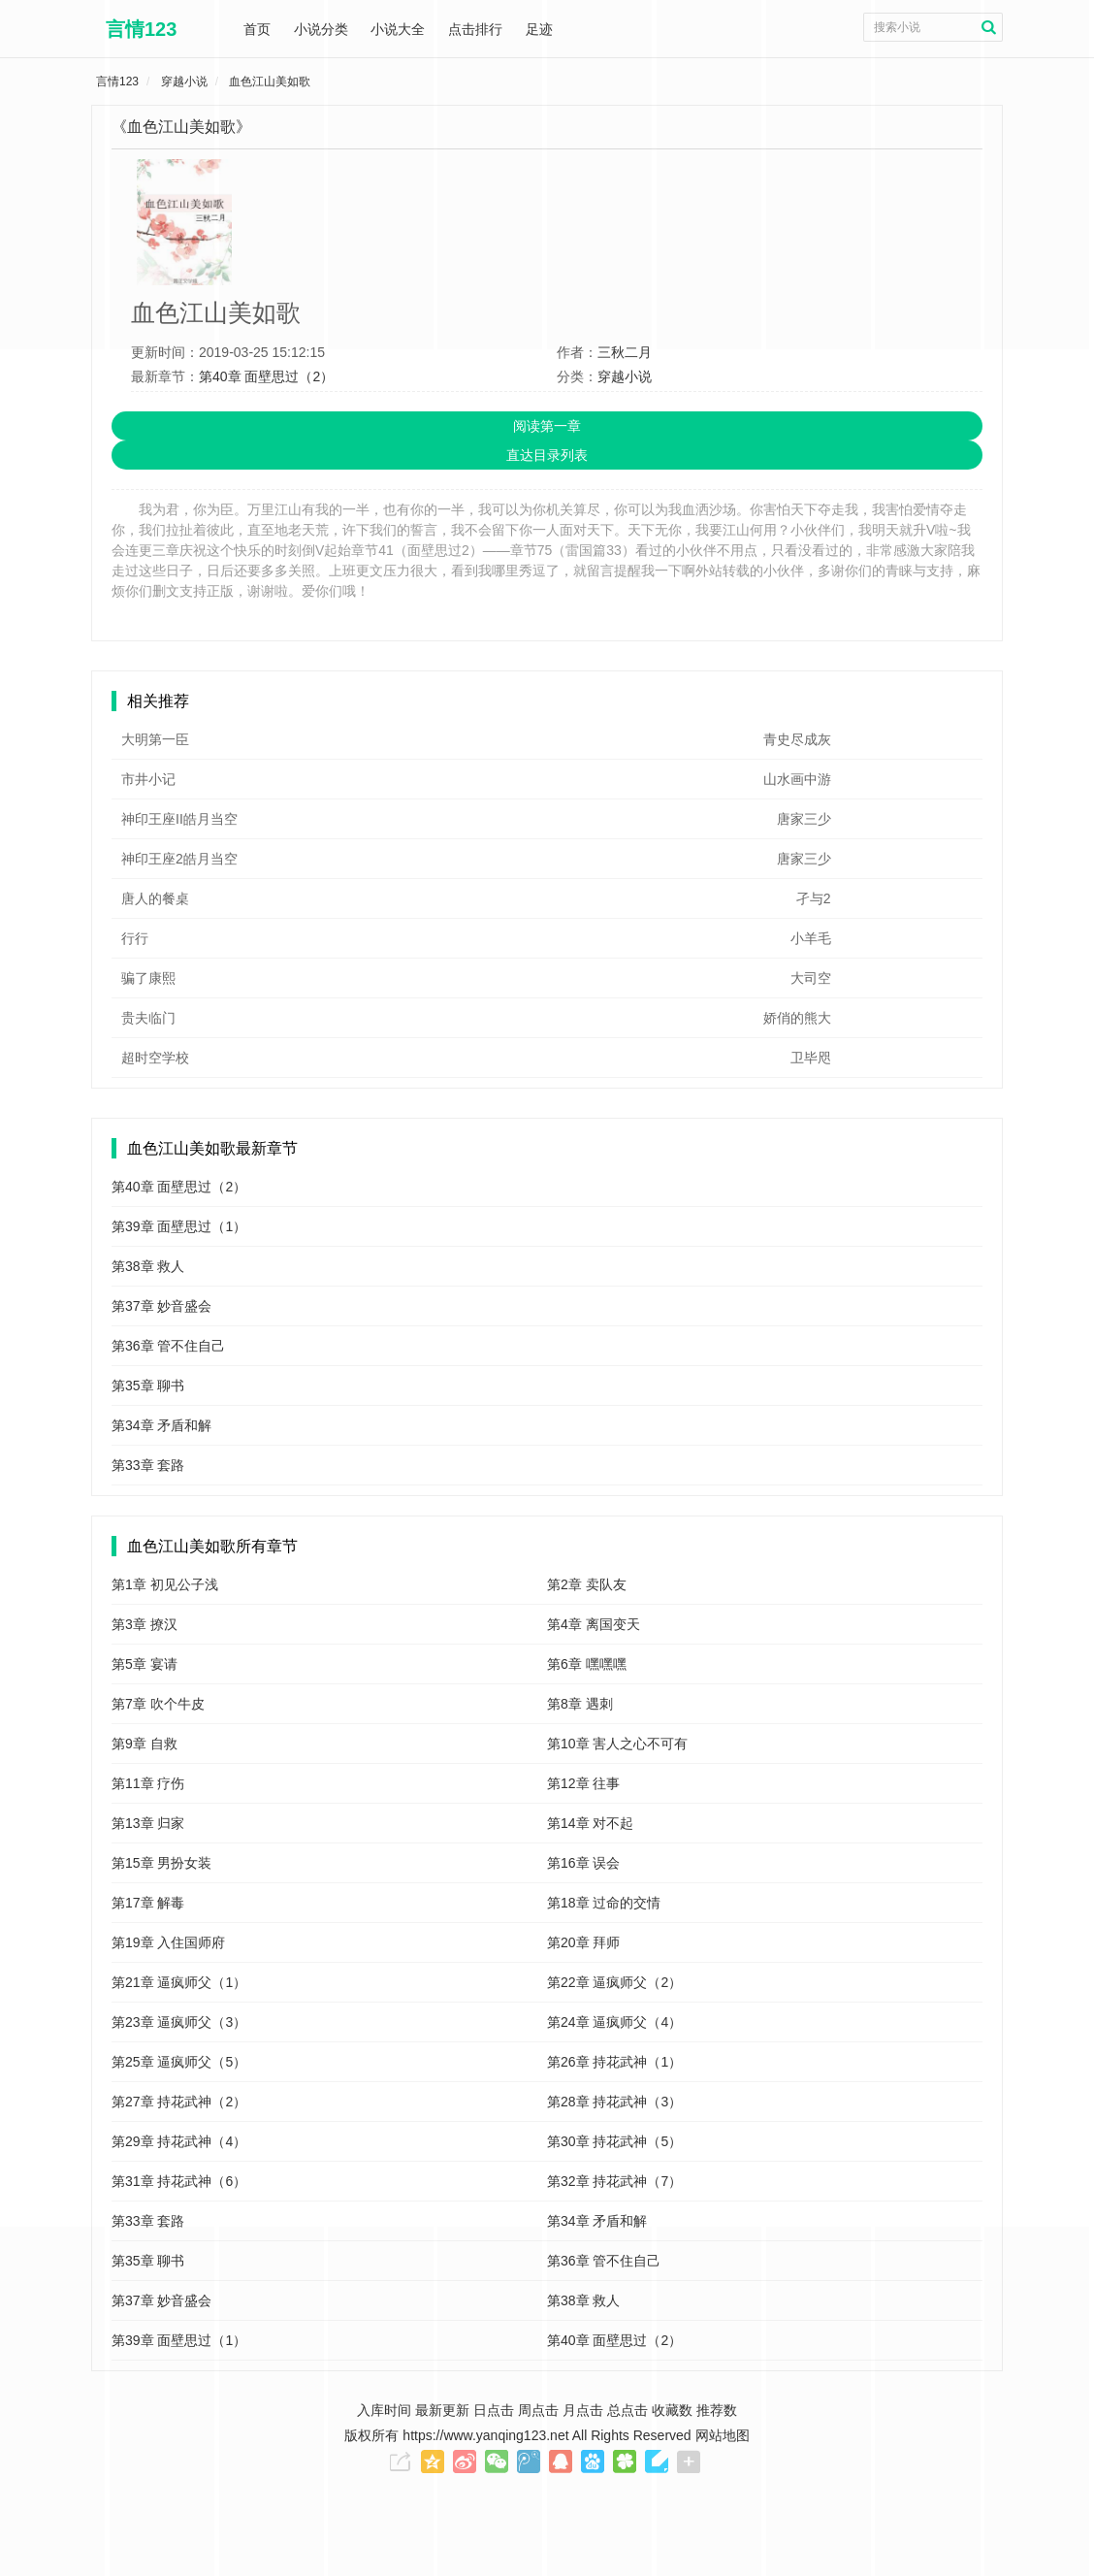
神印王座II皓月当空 (179, 819)
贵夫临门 (148, 1018)
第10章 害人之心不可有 (617, 1743)
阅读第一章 (547, 426)
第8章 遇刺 (580, 1704)
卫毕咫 (810, 1057)
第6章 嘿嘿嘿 (587, 1664)
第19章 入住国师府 (168, 1942)
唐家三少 (804, 819)
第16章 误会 (583, 1863)
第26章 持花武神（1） (614, 2062)
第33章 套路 (148, 1465)
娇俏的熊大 (797, 1018)
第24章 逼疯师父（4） (614, 2022)
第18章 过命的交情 (603, 1902)
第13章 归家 (148, 1823)
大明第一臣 (155, 739)
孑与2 (813, 898)
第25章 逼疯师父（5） (179, 2062)
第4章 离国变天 (593, 1624)
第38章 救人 (148, 1266)
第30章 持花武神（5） (614, 2141)
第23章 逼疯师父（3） (179, 2022)
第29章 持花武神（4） (179, 2141)
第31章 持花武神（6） (179, 2181)
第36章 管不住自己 (168, 1345)
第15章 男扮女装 (161, 1863)
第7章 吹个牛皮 (158, 1704)
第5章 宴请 (144, 1664)
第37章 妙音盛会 (161, 1306)
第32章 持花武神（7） (614, 2181)
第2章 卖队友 (587, 1584)
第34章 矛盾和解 (161, 1425)
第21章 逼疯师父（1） (179, 1982)
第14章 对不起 (590, 1823)
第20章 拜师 (583, 1942)
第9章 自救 (144, 1743)
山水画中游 (797, 779)
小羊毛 (810, 938)
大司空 (810, 978)
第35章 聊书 (148, 1385)
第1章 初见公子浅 (165, 1584)
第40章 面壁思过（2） (266, 376)
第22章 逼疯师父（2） (614, 1982)
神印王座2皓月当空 (179, 858)
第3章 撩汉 (144, 1624)
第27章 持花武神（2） (179, 2101)
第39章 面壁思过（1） (179, 1226)
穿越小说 (624, 376)
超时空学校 (155, 1057)
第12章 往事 (583, 1783)
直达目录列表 (547, 455)
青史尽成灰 (797, 739)
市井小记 (148, 779)
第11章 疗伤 (148, 1783)
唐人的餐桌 (155, 898)
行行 (134, 938)
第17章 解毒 (148, 1902)
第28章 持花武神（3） (614, 2101)
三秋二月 (624, 352)
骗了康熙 (148, 978)
